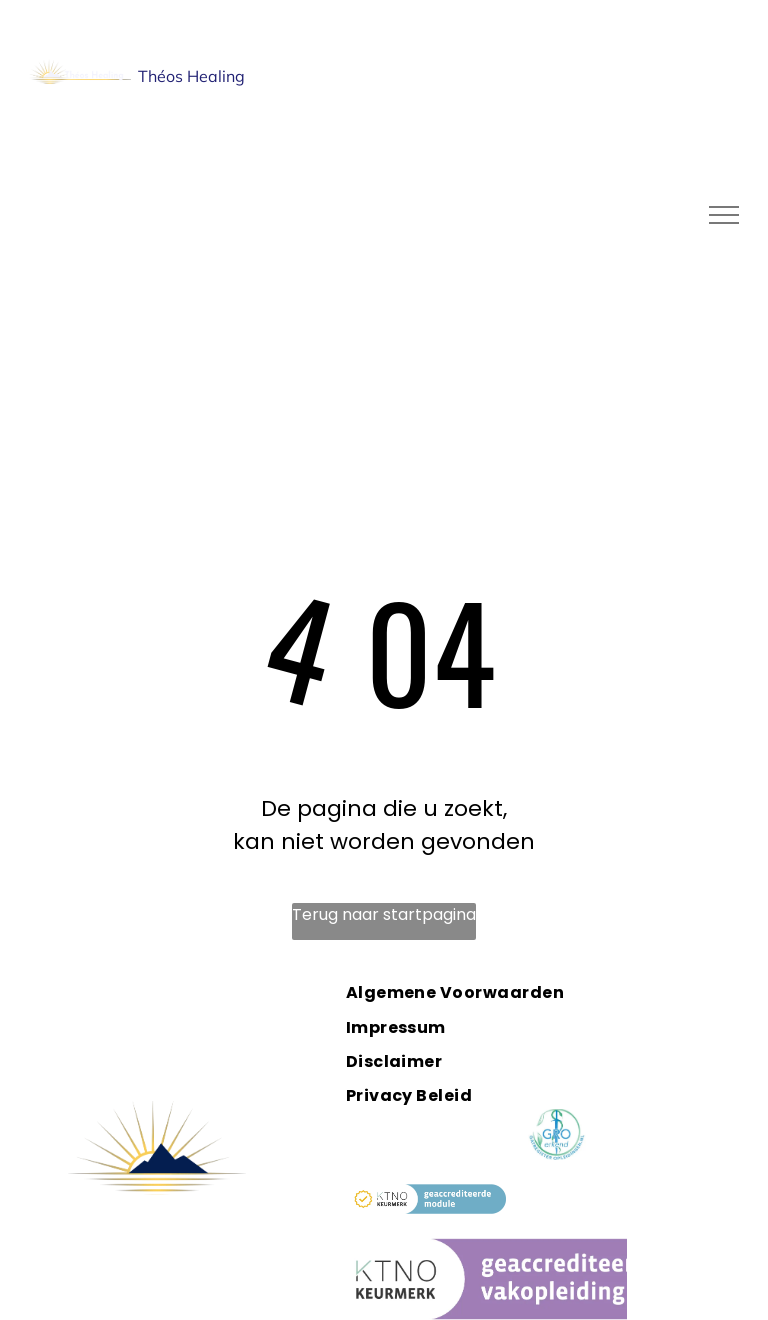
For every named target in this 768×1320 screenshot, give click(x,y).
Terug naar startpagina (384, 914)
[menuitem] (477, 992)
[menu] (724, 215)
